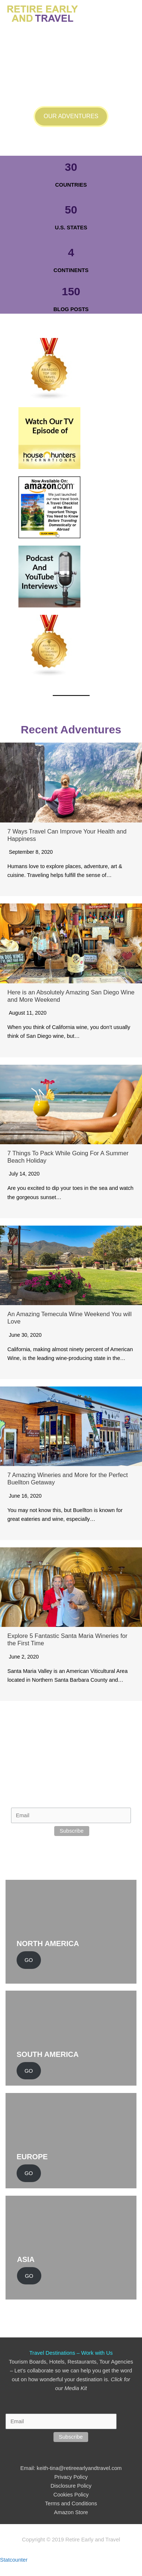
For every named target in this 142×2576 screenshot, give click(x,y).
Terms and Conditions (71, 2503)
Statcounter (14, 2560)
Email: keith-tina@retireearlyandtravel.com (71, 2468)
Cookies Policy (71, 2495)
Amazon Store (71, 2512)
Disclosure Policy (71, 2486)
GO (28, 1960)
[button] (71, 116)
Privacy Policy (71, 2477)
